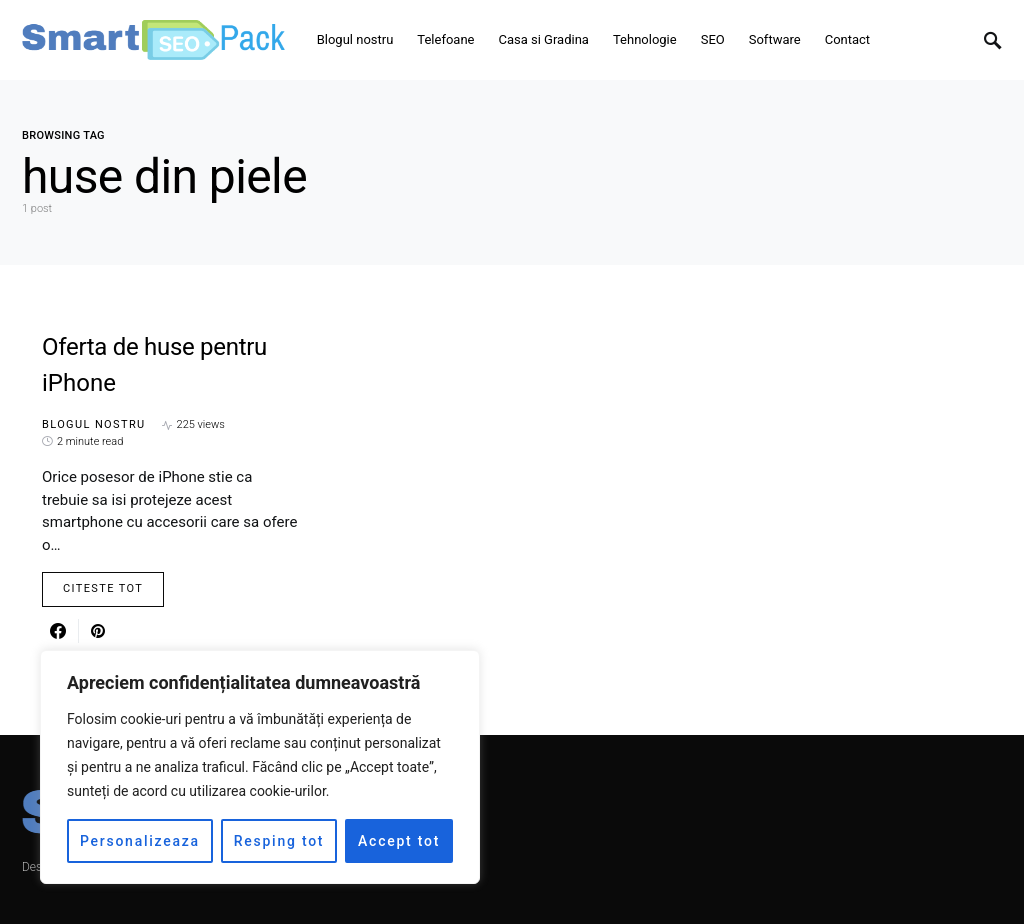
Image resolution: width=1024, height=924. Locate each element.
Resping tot (279, 841)
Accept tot (399, 841)
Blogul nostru (94, 424)
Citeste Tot (103, 588)
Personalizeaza (140, 841)
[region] (260, 767)
